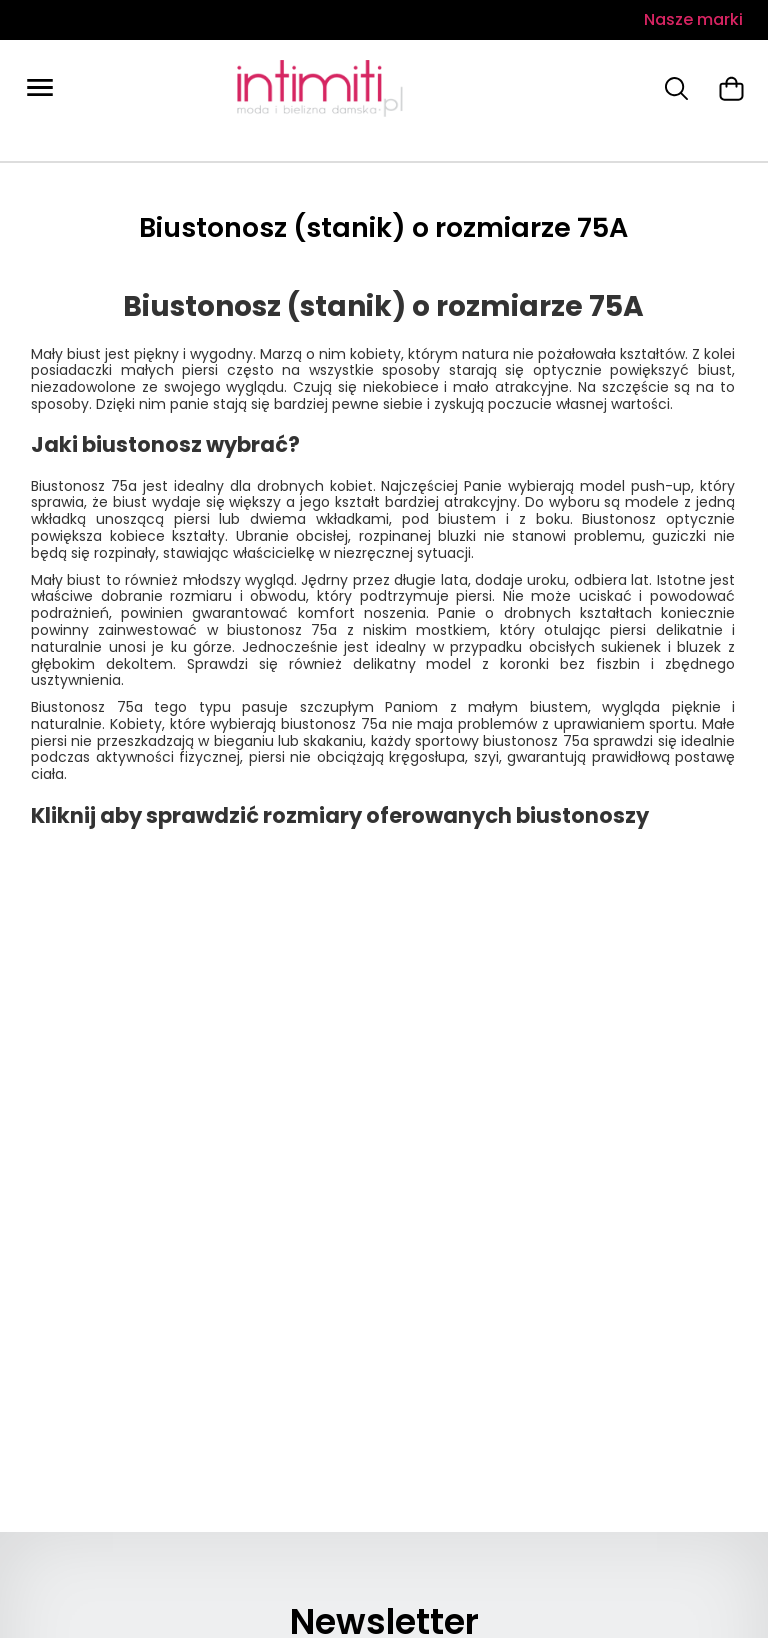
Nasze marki (693, 19)
